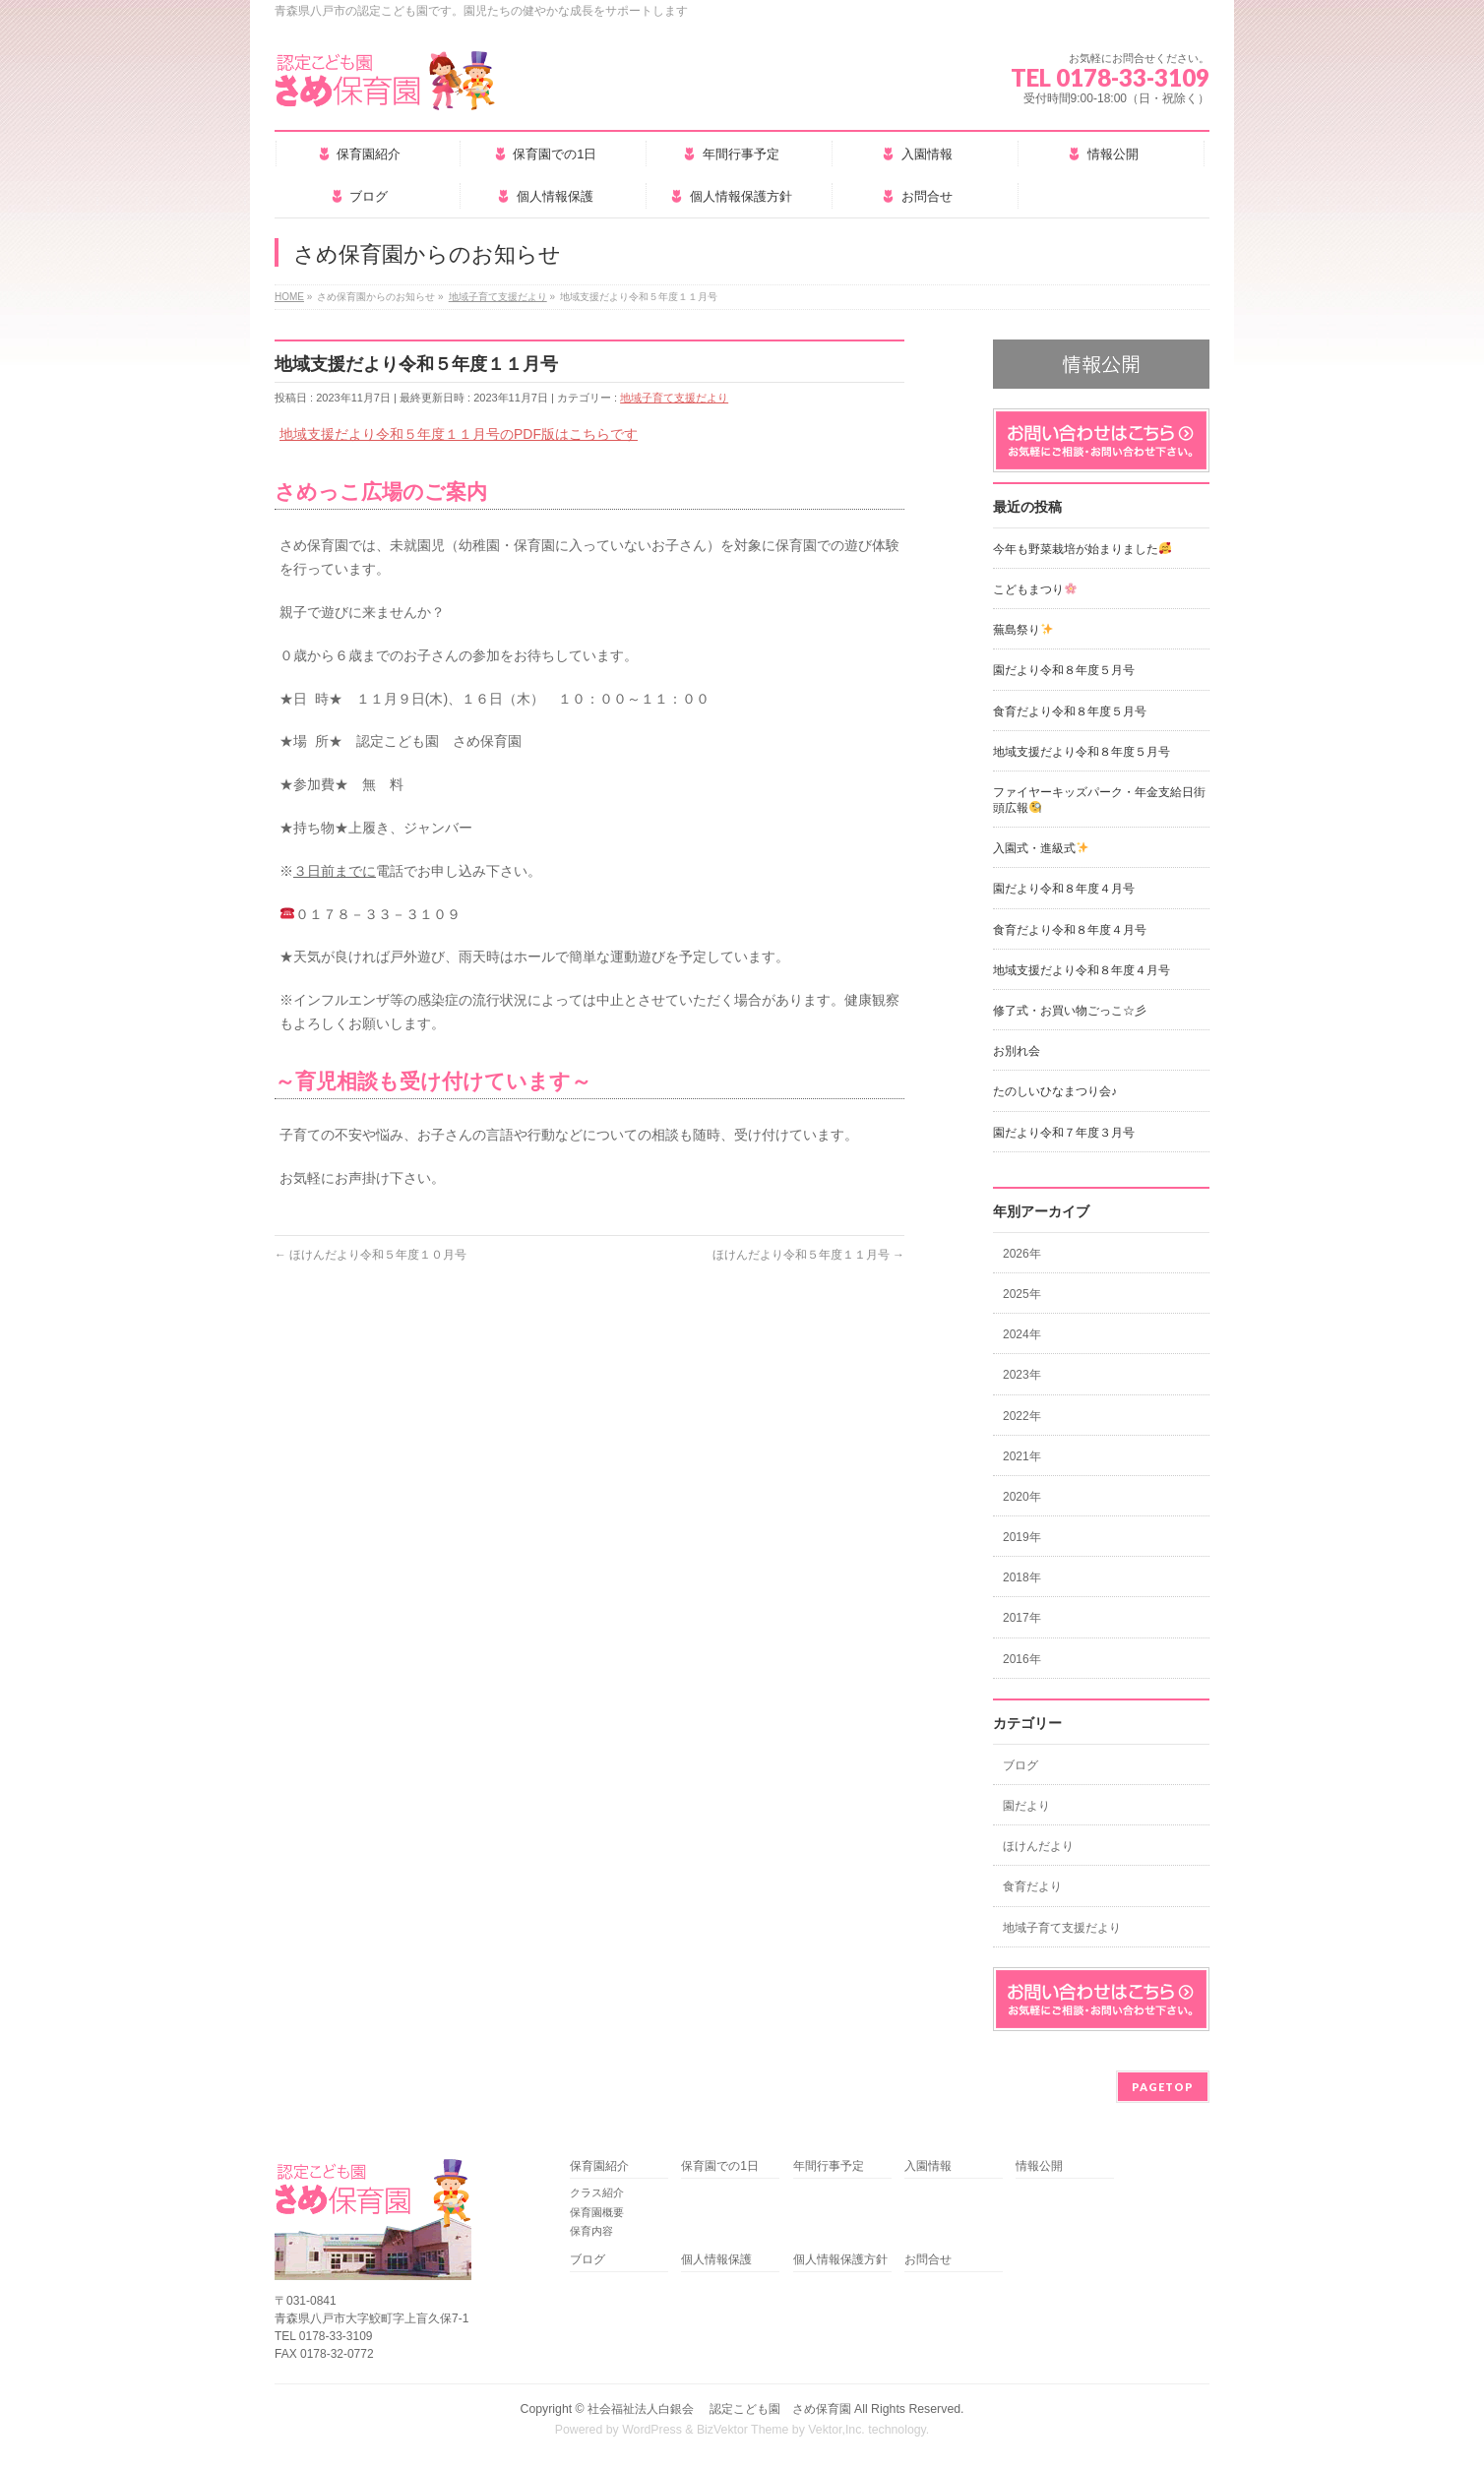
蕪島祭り (1023, 630)
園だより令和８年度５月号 (1064, 670)
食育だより (1032, 1886)
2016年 (1022, 1659)
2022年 (1022, 1416)
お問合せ (928, 2260)
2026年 (1022, 1254)
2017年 (1022, 1618)
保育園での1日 (720, 2166)
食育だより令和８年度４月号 (1069, 930)
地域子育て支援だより (674, 397)
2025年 (1022, 1294)
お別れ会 (1016, 1051)
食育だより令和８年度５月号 (1069, 711)
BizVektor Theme (743, 2430)
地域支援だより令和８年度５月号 (1081, 752)
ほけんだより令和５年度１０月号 (370, 1255)
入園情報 (928, 2166)
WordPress (652, 2430)
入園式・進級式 (1040, 848)
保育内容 (591, 2231)
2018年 (1022, 1577)
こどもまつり (1035, 589)
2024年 (1022, 1334)
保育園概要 (597, 2212)
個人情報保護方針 (840, 2260)
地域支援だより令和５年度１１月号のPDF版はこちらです (458, 434)
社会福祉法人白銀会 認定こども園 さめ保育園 (718, 2409)
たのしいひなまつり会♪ (1055, 1091)
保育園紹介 (599, 2166)
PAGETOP (1163, 2086)
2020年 (1022, 1497)
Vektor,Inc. (836, 2430)
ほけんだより (1038, 1846)
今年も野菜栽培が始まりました (1082, 549)
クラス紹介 (597, 2192)
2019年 (1022, 1537)
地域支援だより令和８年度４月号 (1081, 970)
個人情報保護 (716, 2260)
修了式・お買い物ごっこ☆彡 (1069, 1011)
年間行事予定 (828, 2166)
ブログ (1020, 1765)
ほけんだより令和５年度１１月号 (808, 1255)
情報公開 (1039, 2166)
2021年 (1022, 1456)
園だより (1026, 1806)
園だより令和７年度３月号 (1064, 1133)
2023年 (1022, 1375)
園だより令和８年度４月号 (1064, 888)
